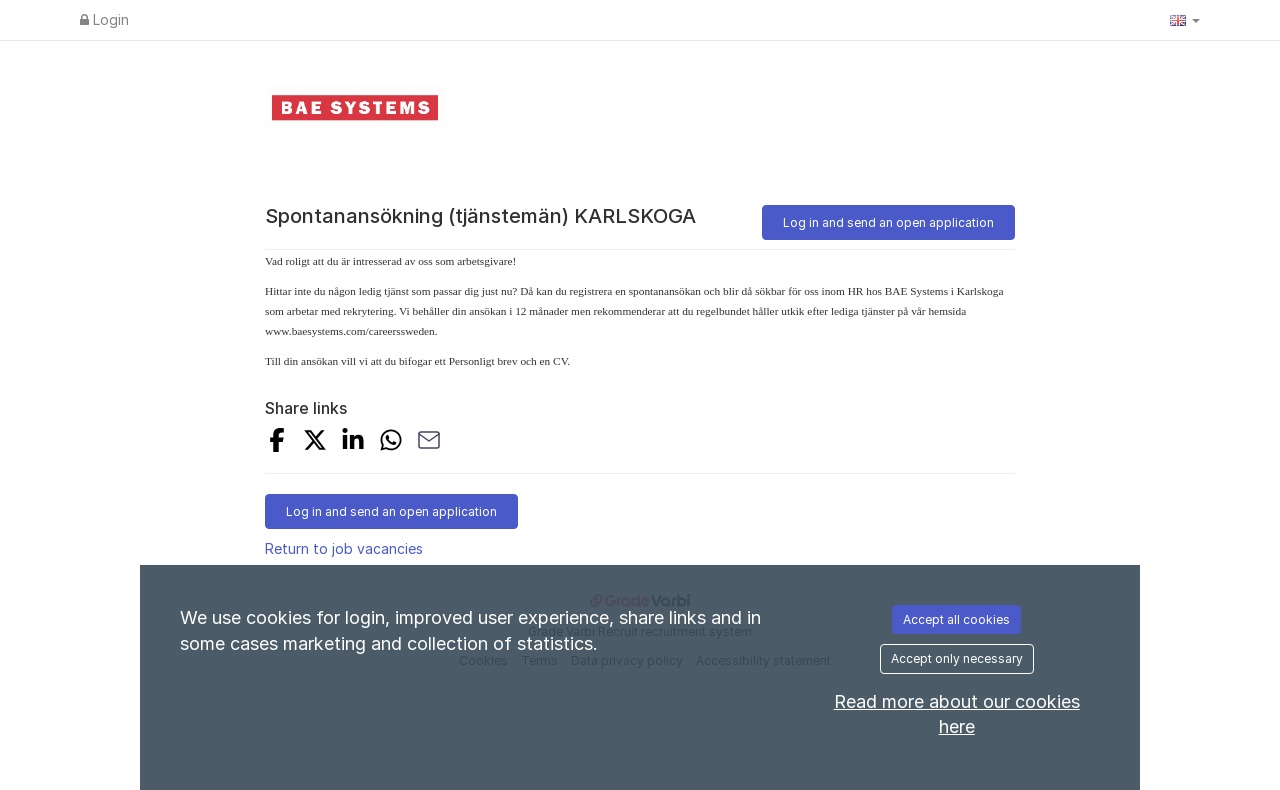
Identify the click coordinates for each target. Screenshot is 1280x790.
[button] (1185, 20)
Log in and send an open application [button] (888, 222)
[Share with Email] (429, 442)
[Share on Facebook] (277, 442)
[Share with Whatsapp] (391, 442)
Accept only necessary (957, 658)
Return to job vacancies (344, 548)
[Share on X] (315, 442)
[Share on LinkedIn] (353, 442)
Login (104, 19)
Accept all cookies (956, 619)
